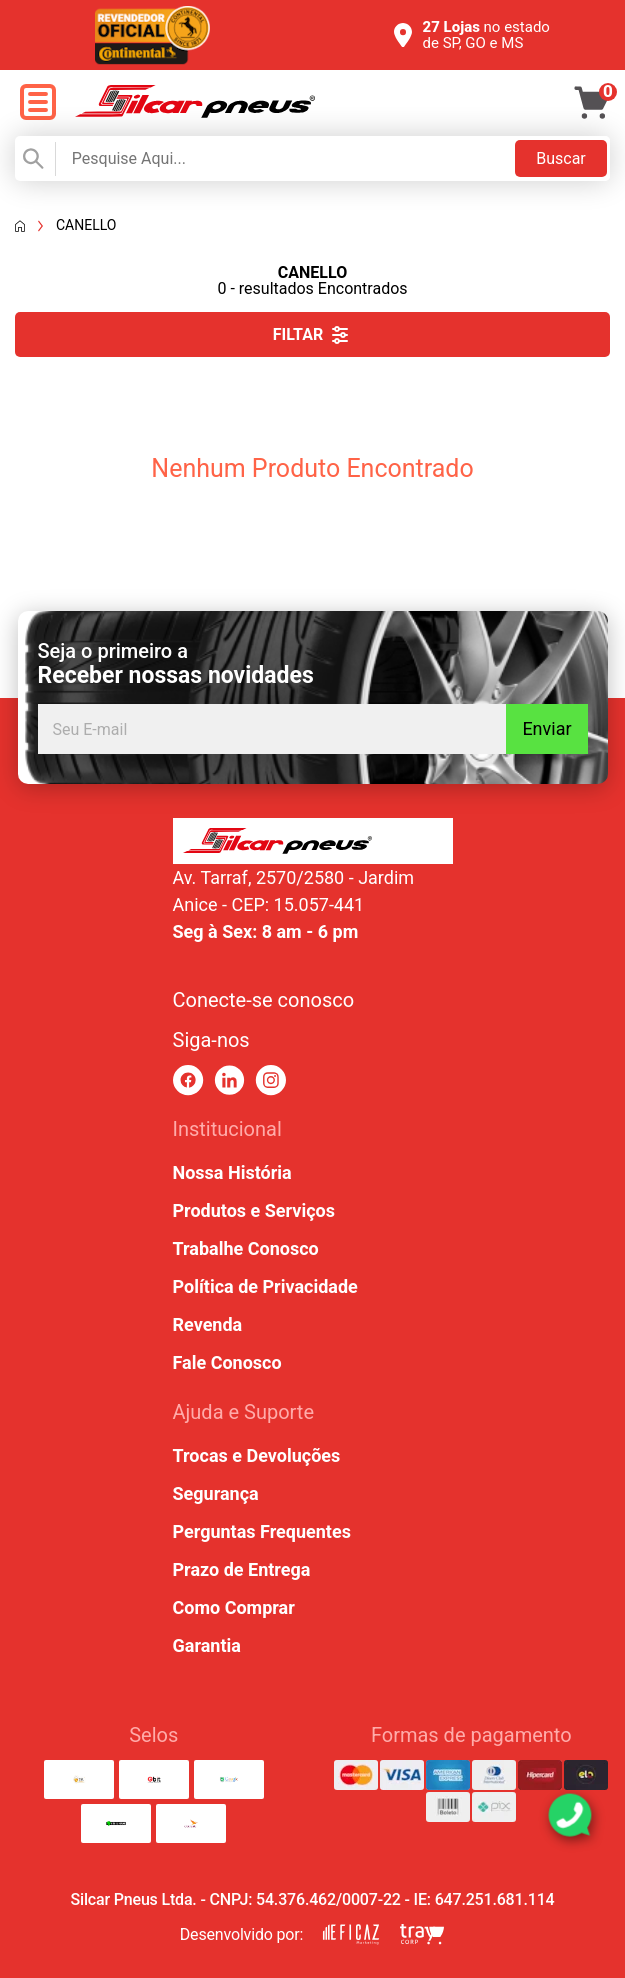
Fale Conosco (227, 1362)
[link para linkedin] (229, 1080)
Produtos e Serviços (254, 1210)
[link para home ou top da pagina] (313, 841)
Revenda (208, 1324)
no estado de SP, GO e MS (486, 35)
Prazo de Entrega (242, 1569)
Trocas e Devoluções (257, 1455)
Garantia (207, 1645)
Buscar (561, 158)
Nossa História (232, 1172)
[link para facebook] (188, 1080)
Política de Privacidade (265, 1286)
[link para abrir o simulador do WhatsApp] (570, 1815)
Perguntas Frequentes (262, 1531)
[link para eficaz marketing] (351, 1934)
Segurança (216, 1493)
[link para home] (195, 112)
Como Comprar (234, 1607)
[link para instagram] (270, 1080)
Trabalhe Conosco (246, 1248)
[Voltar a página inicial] (20, 226)
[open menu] (37, 103)
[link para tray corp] (422, 1934)
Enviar (546, 728)
